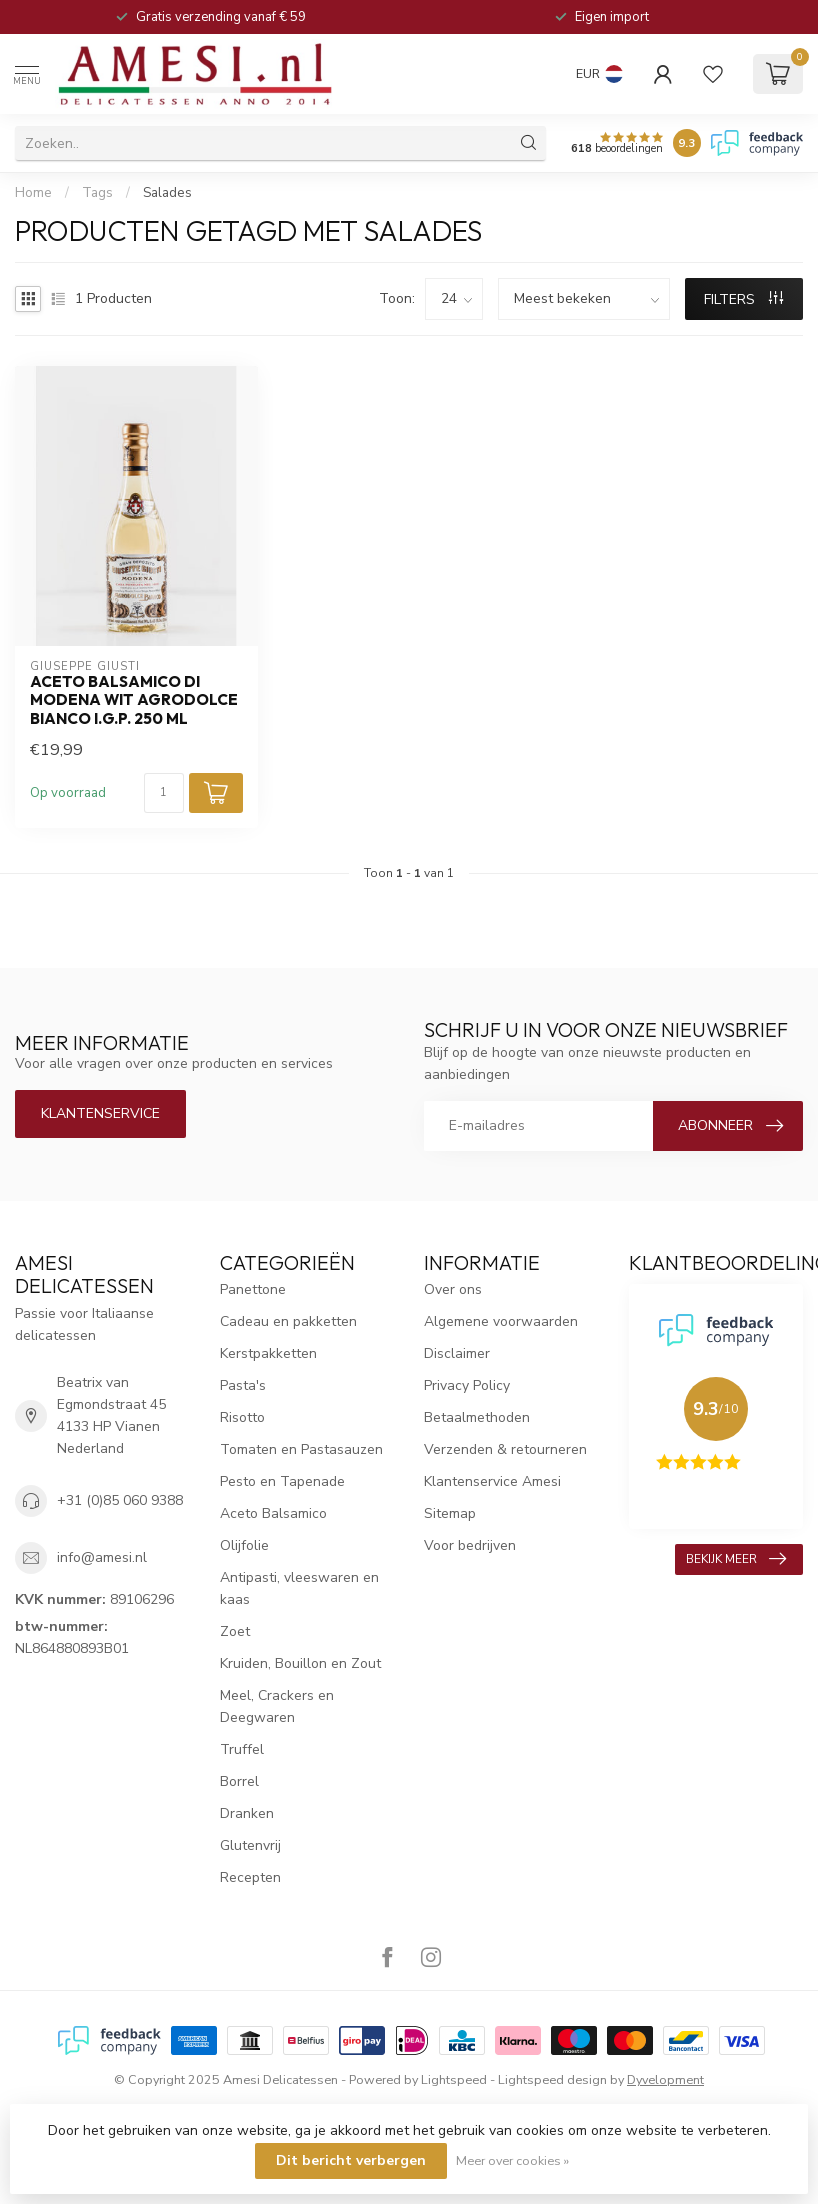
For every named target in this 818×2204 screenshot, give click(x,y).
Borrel (239, 1781)
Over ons (453, 1289)
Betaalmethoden (477, 1417)
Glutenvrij (250, 1845)
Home (33, 193)
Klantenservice (100, 1113)
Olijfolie (244, 1545)
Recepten (250, 1877)
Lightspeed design (552, 2079)
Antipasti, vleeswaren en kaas (299, 1588)
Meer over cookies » (512, 2160)
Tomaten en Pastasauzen (301, 1449)
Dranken (247, 1813)
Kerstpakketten (268, 1353)
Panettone (253, 1289)
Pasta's (243, 1385)
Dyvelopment (665, 2079)
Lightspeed (454, 2079)
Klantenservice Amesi (492, 1481)
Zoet (235, 1631)
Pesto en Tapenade (282, 1481)
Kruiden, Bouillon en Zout (300, 1663)
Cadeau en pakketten (288, 1321)
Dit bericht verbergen (351, 2160)
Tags (97, 193)
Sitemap (450, 1513)
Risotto (242, 1417)
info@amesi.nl (102, 1557)
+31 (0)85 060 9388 (120, 1500)
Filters (743, 299)
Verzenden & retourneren (505, 1449)
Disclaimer (457, 1353)
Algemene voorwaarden (501, 1321)
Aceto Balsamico (273, 1513)
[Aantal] (164, 793)
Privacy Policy (467, 1385)
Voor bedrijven (470, 1545)
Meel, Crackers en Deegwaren (277, 1706)
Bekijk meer (736, 1559)
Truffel (242, 1749)
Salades (167, 193)
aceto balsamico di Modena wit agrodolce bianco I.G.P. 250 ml (134, 700)
